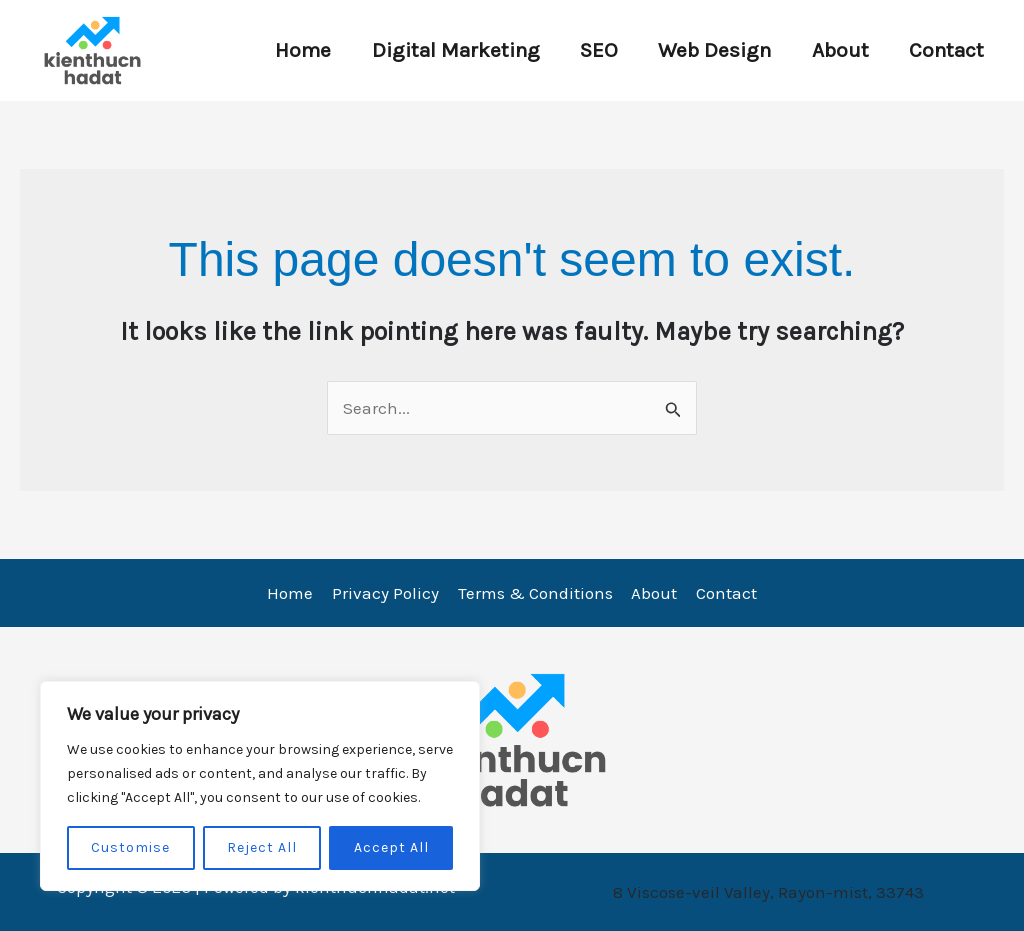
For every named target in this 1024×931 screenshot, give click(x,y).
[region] (260, 786)
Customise (130, 847)
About (837, 50)
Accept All (391, 847)
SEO (593, 50)
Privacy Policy (387, 593)
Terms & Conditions (535, 593)
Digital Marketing (448, 50)
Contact (945, 50)
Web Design (710, 50)
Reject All (262, 847)
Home (294, 50)
